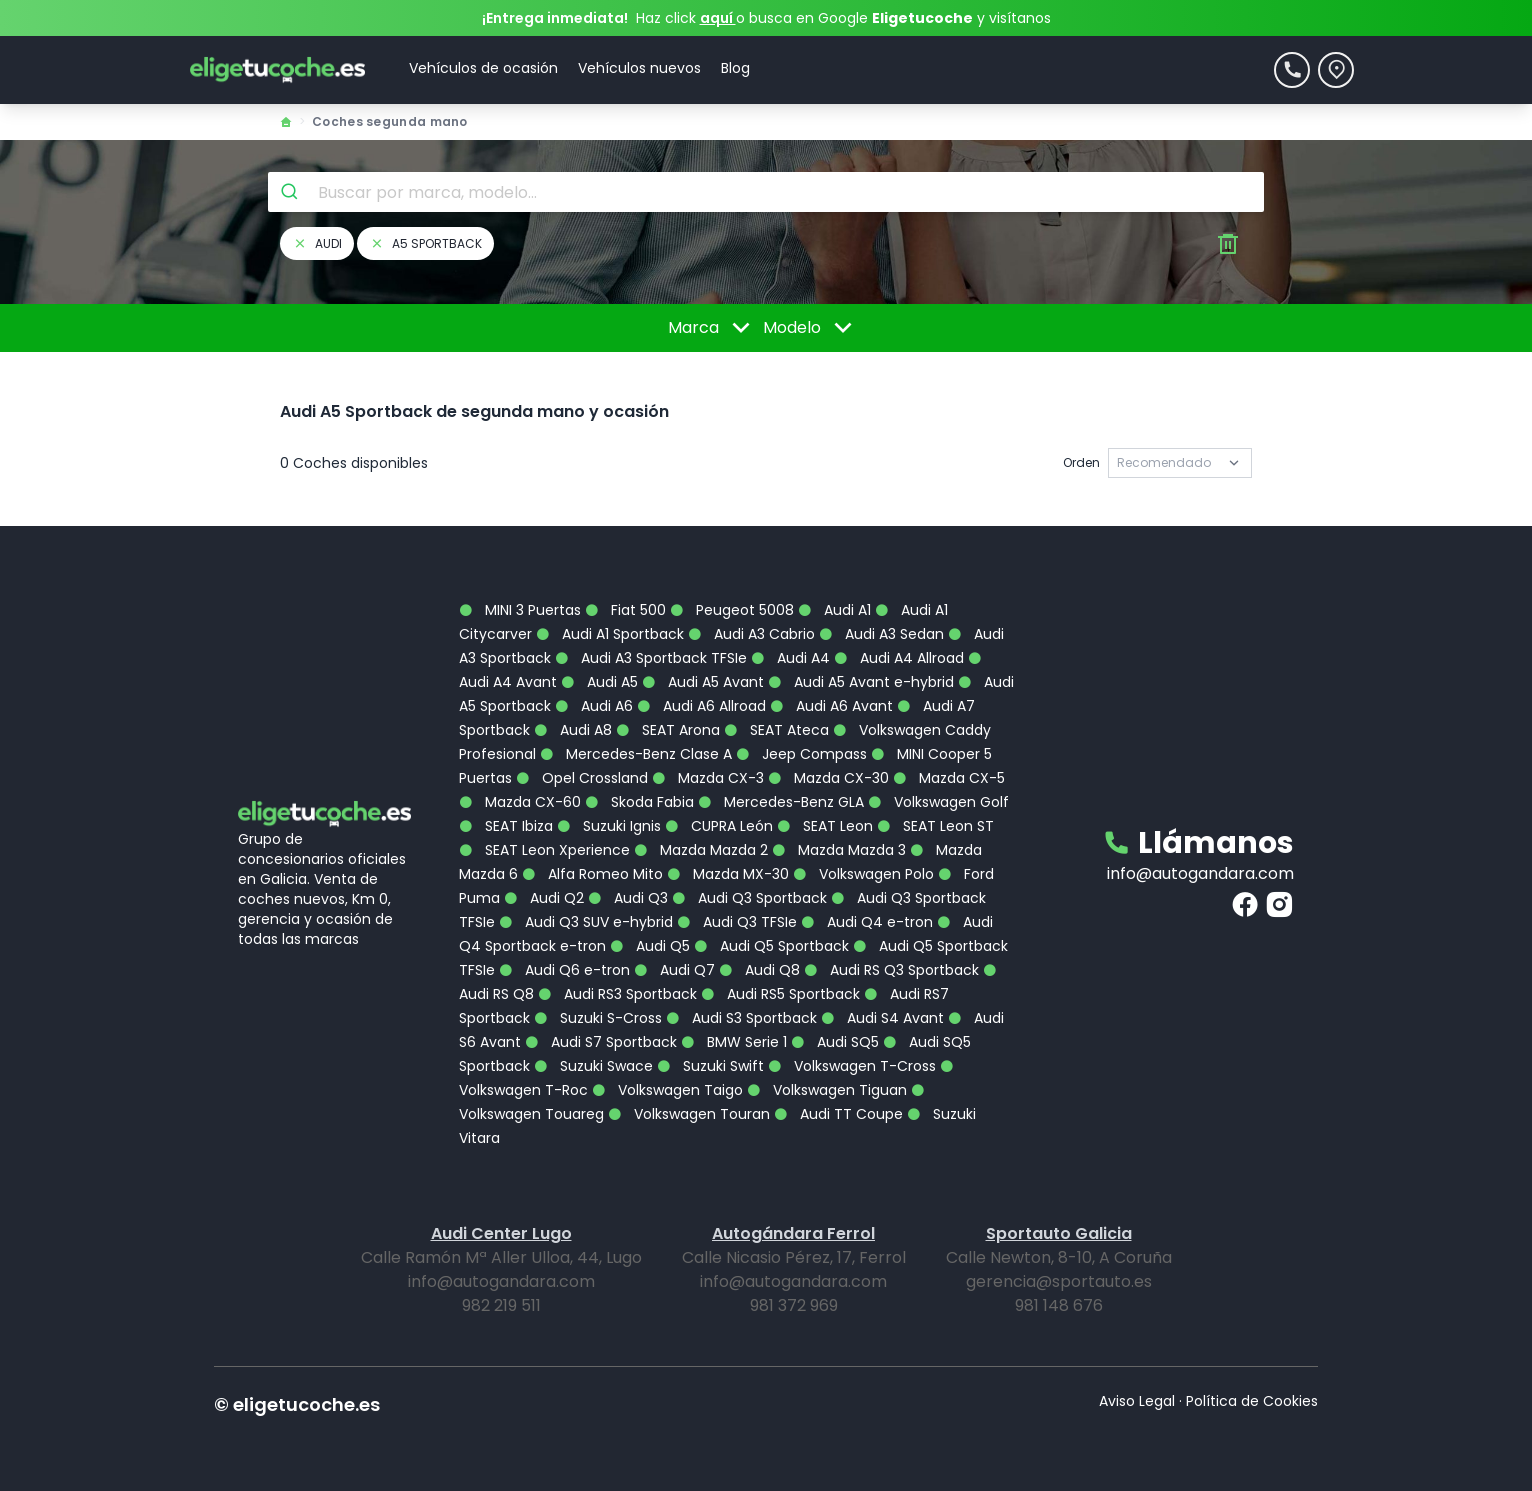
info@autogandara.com (1200, 873)
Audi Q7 (674, 970)
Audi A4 (790, 658)
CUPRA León (719, 826)
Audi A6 (594, 706)
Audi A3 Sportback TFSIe (651, 658)
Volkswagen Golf (938, 802)
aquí (718, 18)
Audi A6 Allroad (701, 706)
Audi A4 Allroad (899, 658)
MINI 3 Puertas (520, 610)
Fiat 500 (625, 610)
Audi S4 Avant (882, 1018)
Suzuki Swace (593, 1066)
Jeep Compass (801, 754)
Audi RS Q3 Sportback (891, 970)
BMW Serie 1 (734, 1042)
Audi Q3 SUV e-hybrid (586, 922)
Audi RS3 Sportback (617, 994)
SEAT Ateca (776, 730)
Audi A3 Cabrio (751, 634)
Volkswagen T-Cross (852, 1066)
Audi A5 (599, 682)
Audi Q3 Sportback (749, 898)
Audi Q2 (544, 898)
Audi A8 (573, 730)
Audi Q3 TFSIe (737, 922)
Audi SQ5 (835, 1042)
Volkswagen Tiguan (827, 1090)
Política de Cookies (1252, 1401)
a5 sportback (425, 243)
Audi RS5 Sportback (780, 994)
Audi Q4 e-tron (867, 922)
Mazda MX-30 (728, 874)
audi (317, 243)
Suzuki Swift (710, 1066)
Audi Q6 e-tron (564, 970)
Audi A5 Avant (703, 682)
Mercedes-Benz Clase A (636, 754)
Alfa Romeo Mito (592, 874)
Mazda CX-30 (828, 778)
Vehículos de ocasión (483, 68)
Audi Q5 (650, 946)
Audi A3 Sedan (881, 634)
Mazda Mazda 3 (839, 850)
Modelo (811, 328)
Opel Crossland (582, 778)
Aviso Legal (1137, 1401)
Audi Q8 (759, 970)
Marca (712, 328)
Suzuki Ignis (609, 826)
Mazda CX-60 (520, 802)
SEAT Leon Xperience (544, 850)
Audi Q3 (628, 898)
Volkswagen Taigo (667, 1090)
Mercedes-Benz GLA (781, 802)
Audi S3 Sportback (741, 1018)
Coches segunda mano (390, 121)
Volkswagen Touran (689, 1114)
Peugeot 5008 (732, 610)
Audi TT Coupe (838, 1114)
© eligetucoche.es (297, 1404)
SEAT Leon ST (935, 826)
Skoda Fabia (639, 802)
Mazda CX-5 (949, 778)
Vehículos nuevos (639, 68)
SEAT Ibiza (506, 826)
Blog (735, 68)
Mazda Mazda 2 (701, 850)
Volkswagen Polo (863, 874)
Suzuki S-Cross (598, 1018)
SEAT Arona (668, 730)
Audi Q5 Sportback (771, 946)
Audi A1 (834, 610)
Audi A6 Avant (831, 706)
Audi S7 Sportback (601, 1042)
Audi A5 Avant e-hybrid (861, 682)
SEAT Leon (825, 826)
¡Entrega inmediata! (555, 18)
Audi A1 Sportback (610, 634)
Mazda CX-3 (708, 778)
